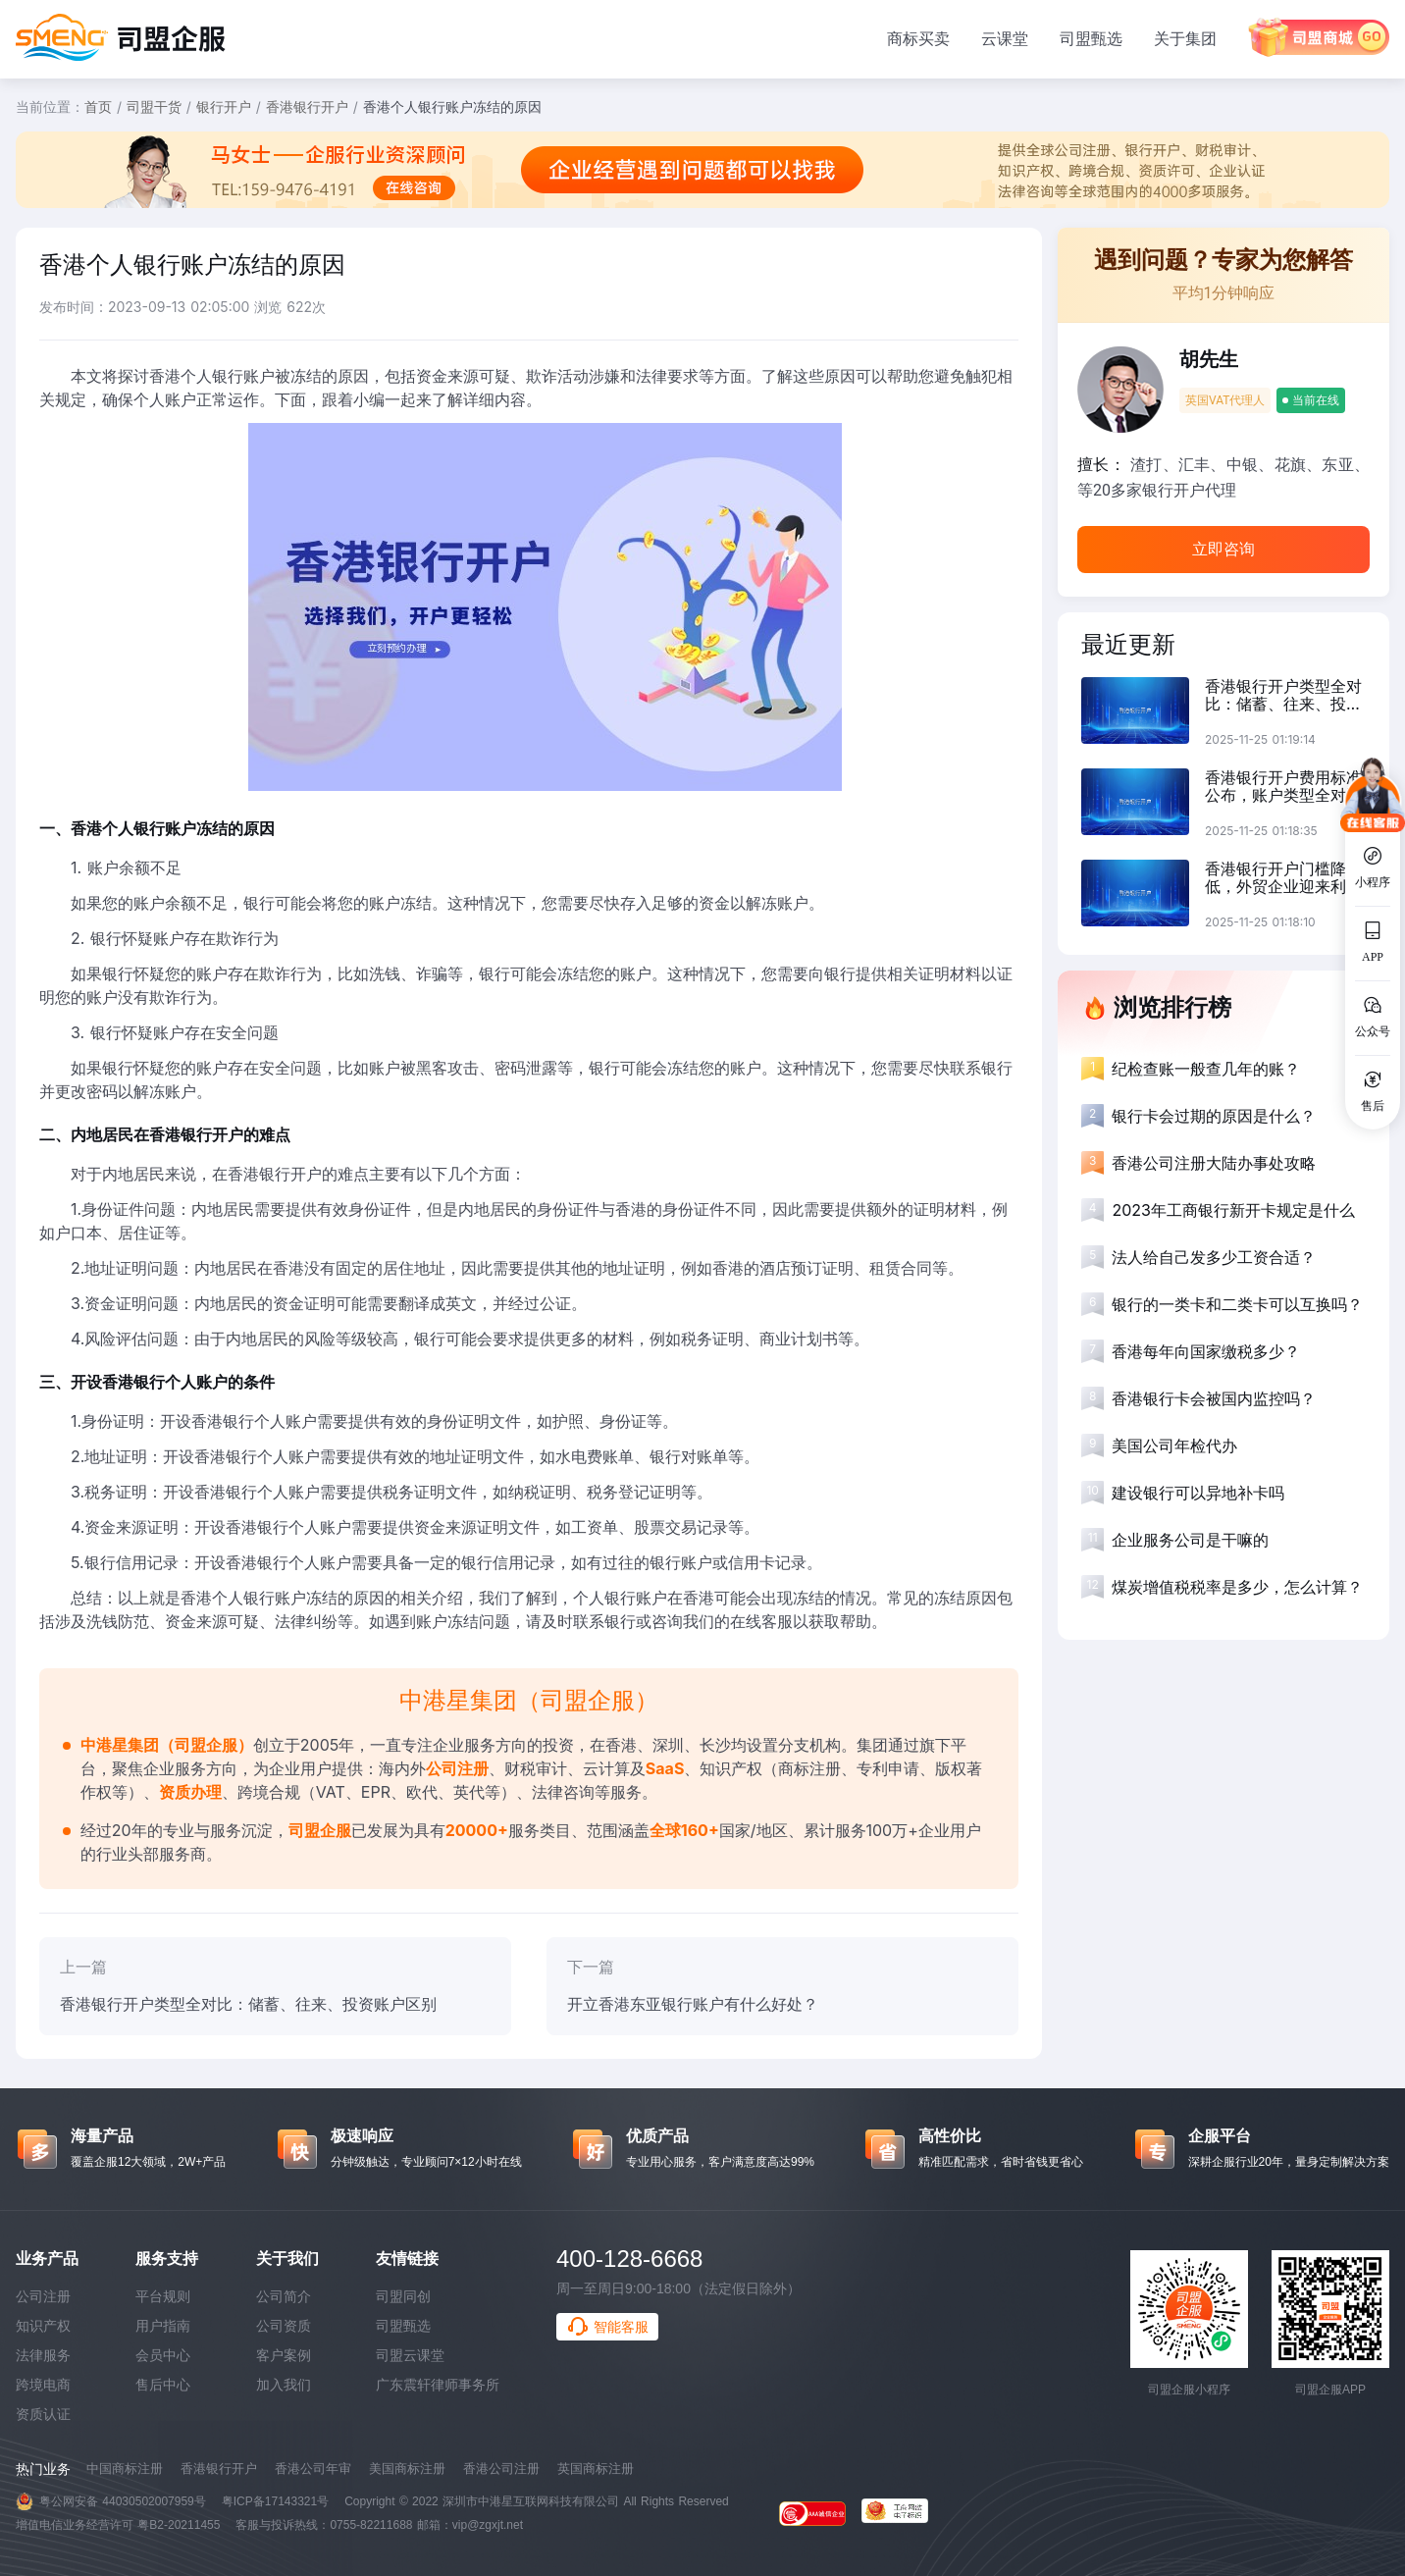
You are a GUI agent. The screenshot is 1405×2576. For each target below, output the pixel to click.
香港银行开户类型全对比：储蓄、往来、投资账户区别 (248, 2004)
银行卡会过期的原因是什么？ (1214, 1116)
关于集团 (1185, 38)
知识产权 (43, 2326)
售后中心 (162, 2384)
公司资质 (283, 2326)
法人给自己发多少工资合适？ (1214, 1257)
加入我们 (283, 2384)
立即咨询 (1223, 549)
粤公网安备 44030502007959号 (122, 2501)
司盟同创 (403, 2296)
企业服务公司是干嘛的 (1190, 1540)
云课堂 (1004, 38)
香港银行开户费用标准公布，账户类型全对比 (1283, 786)
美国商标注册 (407, 2468)
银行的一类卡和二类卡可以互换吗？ (1237, 1304)
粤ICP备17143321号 (275, 2501)
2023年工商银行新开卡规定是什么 (1233, 1210)
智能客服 (607, 2327)
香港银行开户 (307, 106)
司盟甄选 (1091, 38)
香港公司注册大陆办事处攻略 (1214, 1163)
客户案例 (283, 2355)
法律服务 (43, 2355)
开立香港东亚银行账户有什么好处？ (692, 2004)
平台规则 (162, 2296)
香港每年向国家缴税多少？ (1206, 1351)
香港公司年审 (313, 2468)
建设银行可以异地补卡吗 (1198, 1492)
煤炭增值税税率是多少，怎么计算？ (1237, 1587)
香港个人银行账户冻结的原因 (452, 106)
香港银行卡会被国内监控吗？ (1214, 1398)
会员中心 (162, 2355)
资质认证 (43, 2414)
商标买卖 (918, 38)
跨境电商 (43, 2384)
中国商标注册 (124, 2468)
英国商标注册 (595, 2468)
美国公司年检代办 (1174, 1445)
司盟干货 (154, 106)
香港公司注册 (501, 2468)
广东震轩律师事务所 (437, 2384)
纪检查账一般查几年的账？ (1206, 1069)
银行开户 (223, 106)
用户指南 (162, 2326)
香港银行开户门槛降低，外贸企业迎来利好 (1283, 877)
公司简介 (283, 2296)
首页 (98, 106)
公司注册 (43, 2296)
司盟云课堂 (410, 2355)
